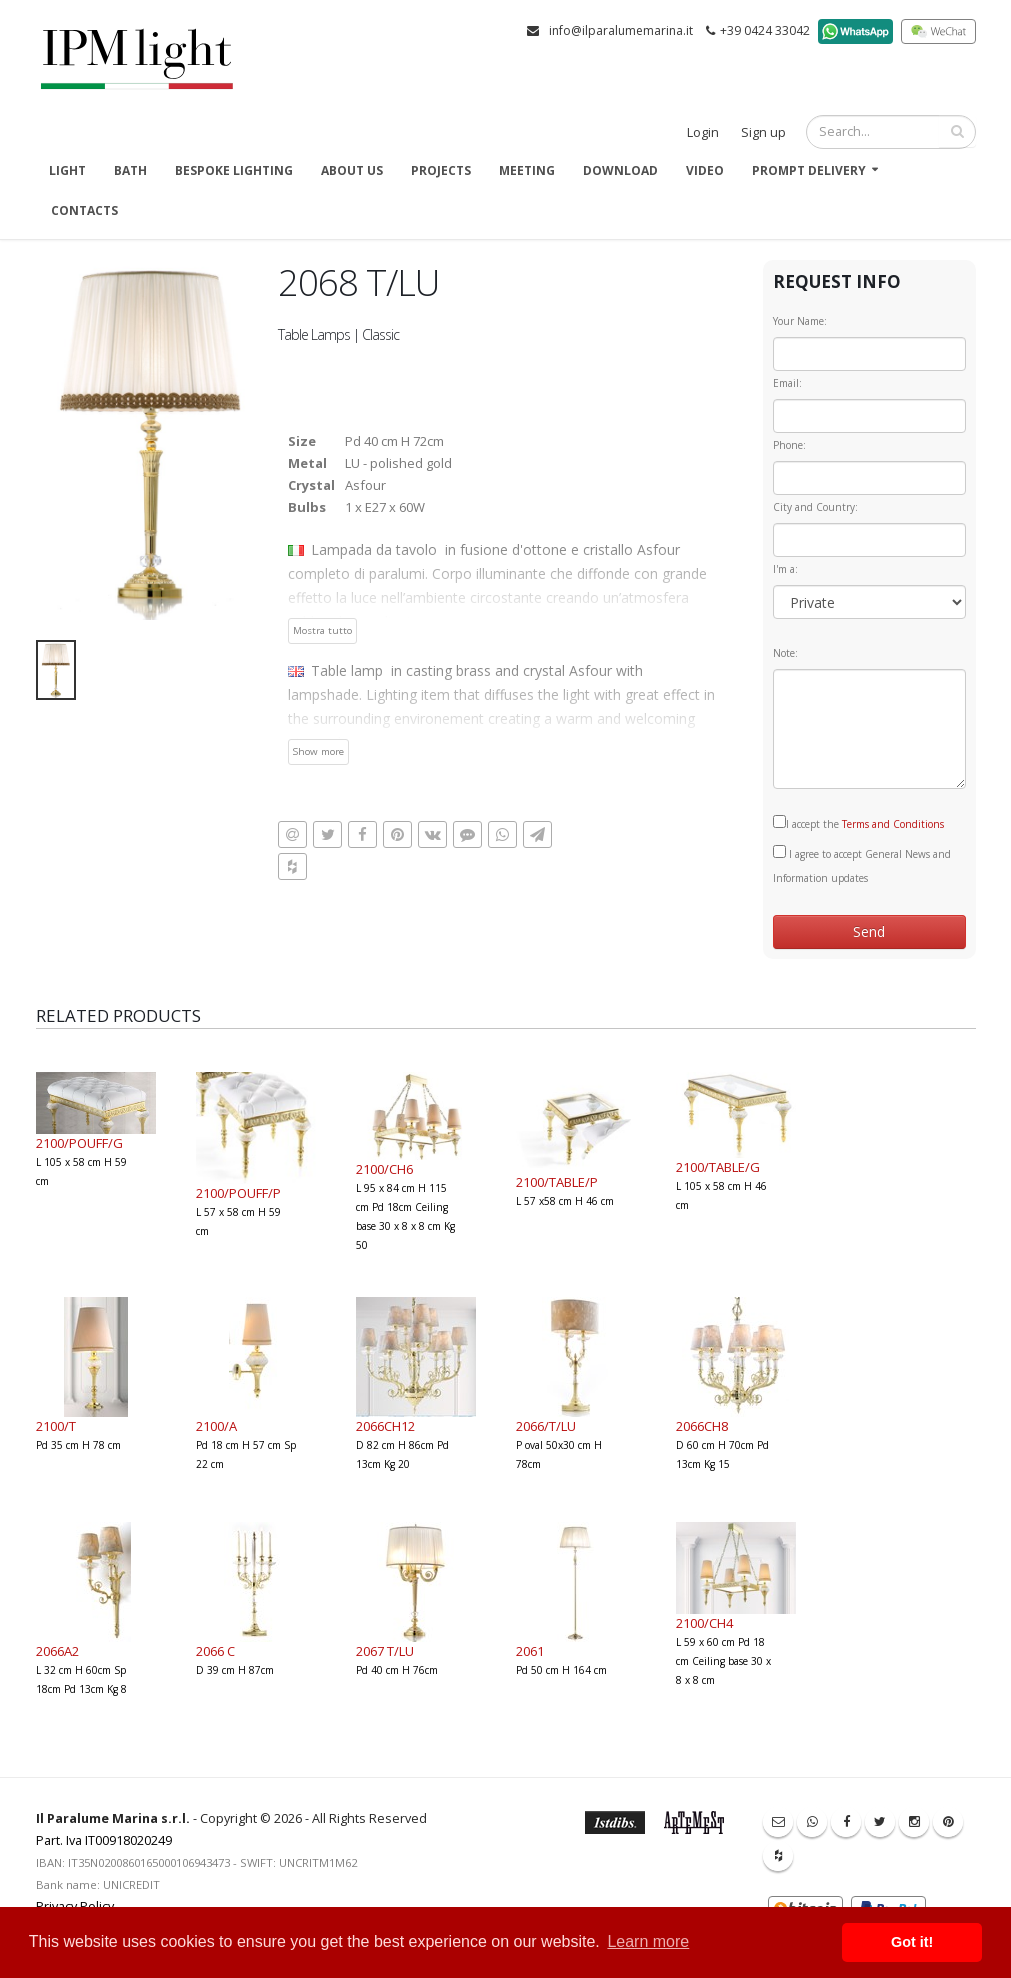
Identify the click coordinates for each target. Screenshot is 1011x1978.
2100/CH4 (704, 1623)
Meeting (527, 170)
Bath (130, 170)
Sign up (763, 132)
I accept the (858, 823)
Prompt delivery (809, 170)
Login (703, 132)
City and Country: (815, 507)
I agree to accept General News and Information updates (862, 865)
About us (352, 170)
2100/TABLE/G (718, 1167)
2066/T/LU (546, 1426)
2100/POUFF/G (79, 1143)
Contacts (84, 210)
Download (620, 170)
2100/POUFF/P (238, 1193)
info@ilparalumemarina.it (621, 30)
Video (705, 170)
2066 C (215, 1651)
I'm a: (785, 569)
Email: (787, 383)
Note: (785, 653)
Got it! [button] (912, 1942)
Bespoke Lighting (234, 170)
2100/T (56, 1426)
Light (67, 170)
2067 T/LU (385, 1651)
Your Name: (800, 321)
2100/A (216, 1426)
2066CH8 (702, 1426)
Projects (441, 170)
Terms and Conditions (893, 824)
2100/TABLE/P (557, 1182)
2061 (530, 1651)
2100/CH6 (384, 1169)
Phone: (789, 445)
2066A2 (57, 1651)
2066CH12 (385, 1426)
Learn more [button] (648, 1941)
